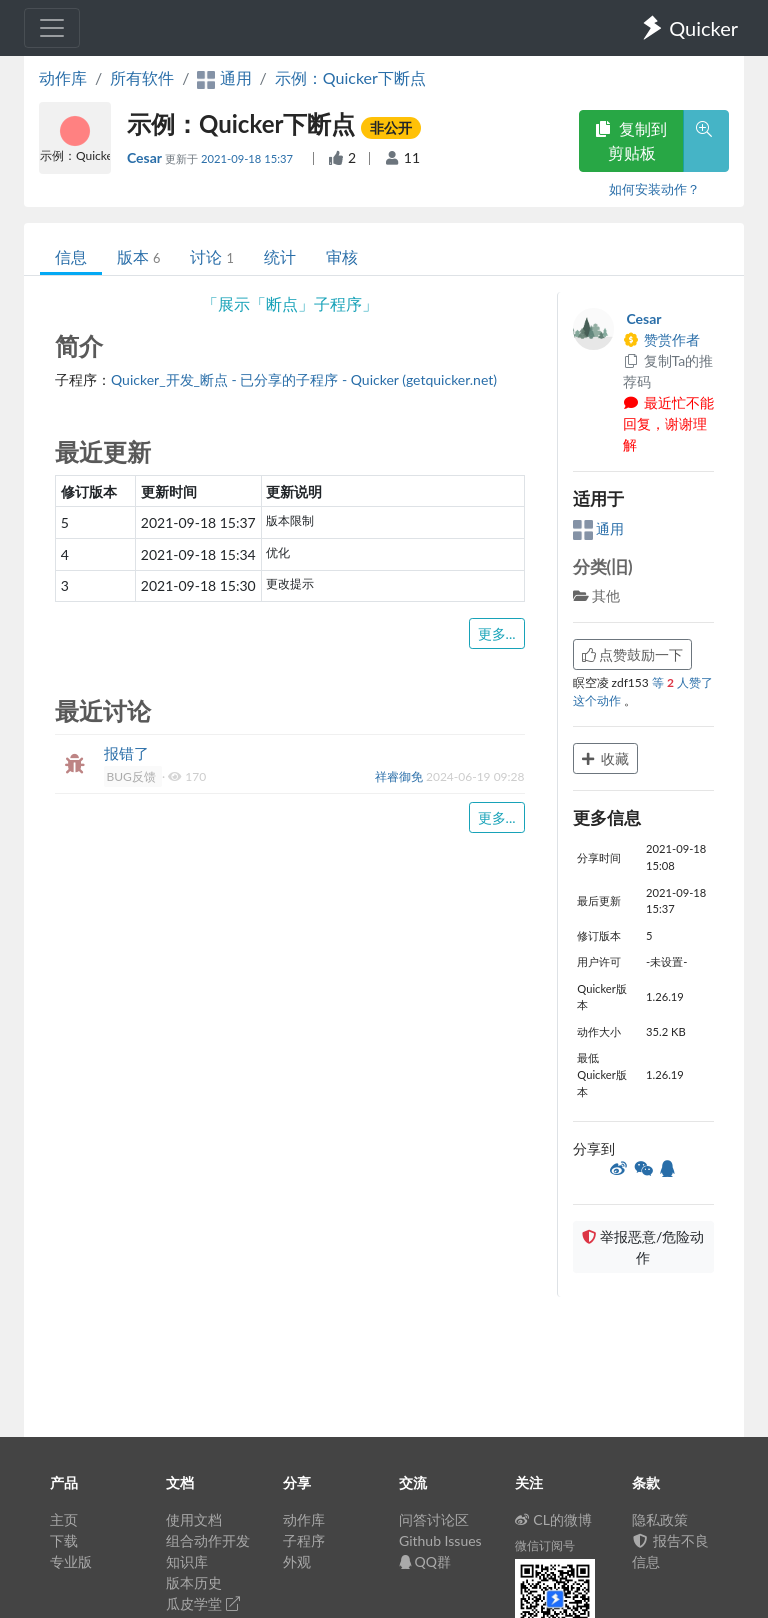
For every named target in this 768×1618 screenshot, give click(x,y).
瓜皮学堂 (203, 1603)
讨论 (211, 256)
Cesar (146, 157)
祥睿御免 (400, 776)
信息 (71, 256)
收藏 (606, 758)
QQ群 (425, 1561)
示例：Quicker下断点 (350, 77)
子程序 (304, 1540)
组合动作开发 (208, 1540)
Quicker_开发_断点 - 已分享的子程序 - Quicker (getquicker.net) (304, 379)
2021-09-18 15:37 (248, 158)
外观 (297, 1561)
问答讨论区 (434, 1519)
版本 (138, 256)
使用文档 (194, 1519)
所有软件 (142, 77)
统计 (280, 256)
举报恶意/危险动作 (643, 1247)
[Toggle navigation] (52, 28)
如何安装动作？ (654, 189)
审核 (342, 256)
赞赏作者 (662, 339)
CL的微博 (553, 1519)
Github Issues (440, 1540)
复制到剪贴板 (631, 140)
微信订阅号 (545, 1545)
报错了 (126, 753)
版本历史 (194, 1582)
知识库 (187, 1561)
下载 (64, 1540)
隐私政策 (660, 1519)
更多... (497, 633)
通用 (599, 528)
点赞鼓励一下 (633, 654)
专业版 (71, 1561)
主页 (64, 1519)
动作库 (63, 77)
